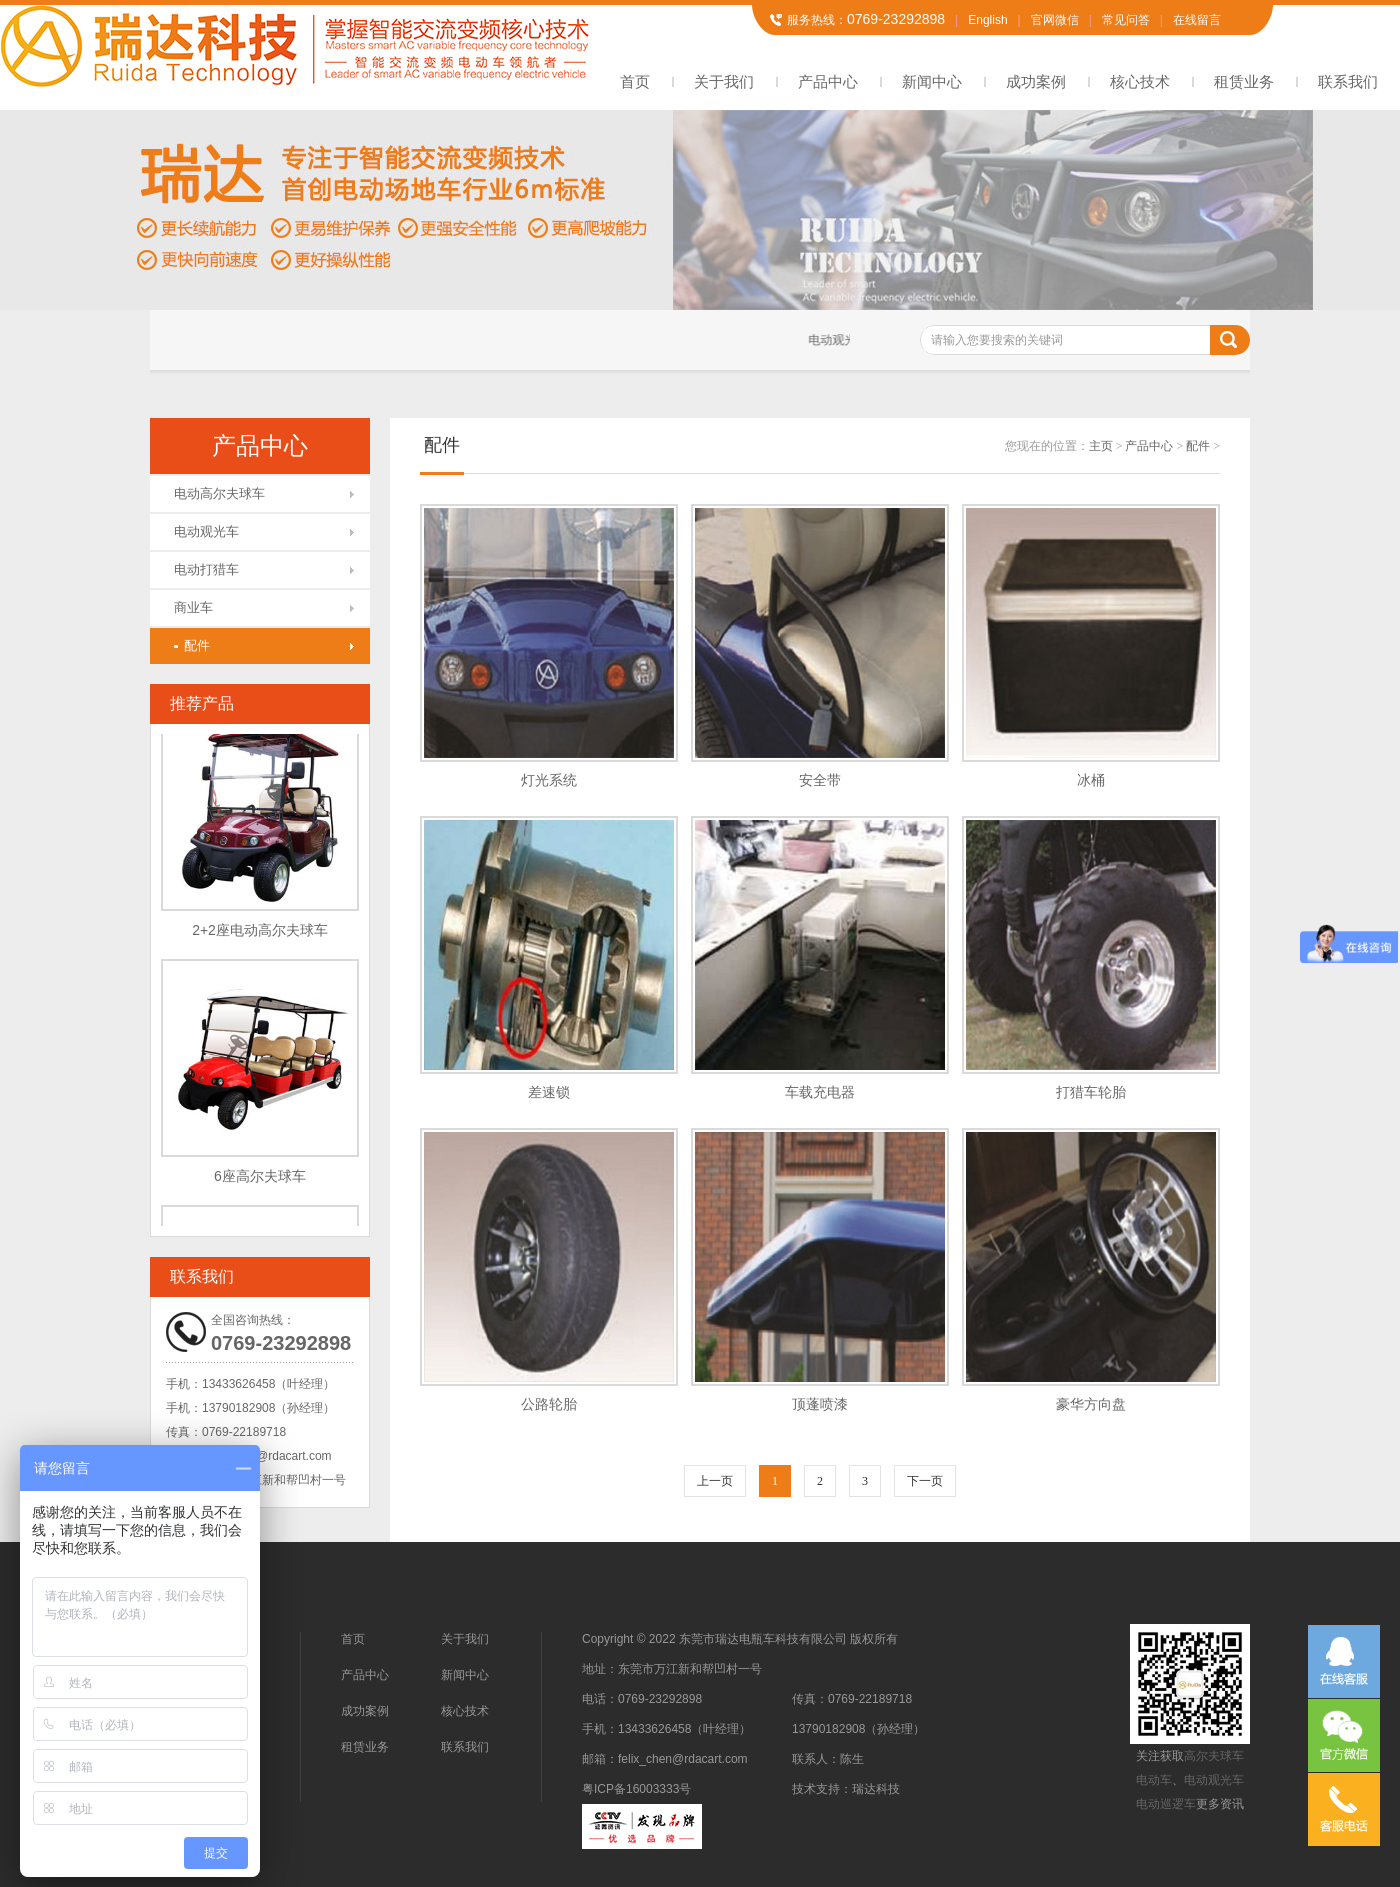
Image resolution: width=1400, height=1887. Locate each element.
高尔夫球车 (1214, 1756)
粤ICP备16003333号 (636, 1789)
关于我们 (724, 81)
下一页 (925, 1481)
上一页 (715, 1481)
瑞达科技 (876, 1789)
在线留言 (1197, 20)
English (987, 20)
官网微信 (1055, 20)
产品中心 (828, 81)
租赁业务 (1244, 81)
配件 (192, 645)
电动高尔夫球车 (219, 493)
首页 (635, 81)
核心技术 (1140, 81)
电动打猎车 (206, 569)
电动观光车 (206, 531)
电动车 (1154, 1780)
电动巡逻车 (1166, 1804)
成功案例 (1036, 81)
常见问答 (1126, 20)
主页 (1101, 446)
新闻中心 (932, 81)
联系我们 (1348, 81)
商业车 (193, 607)
